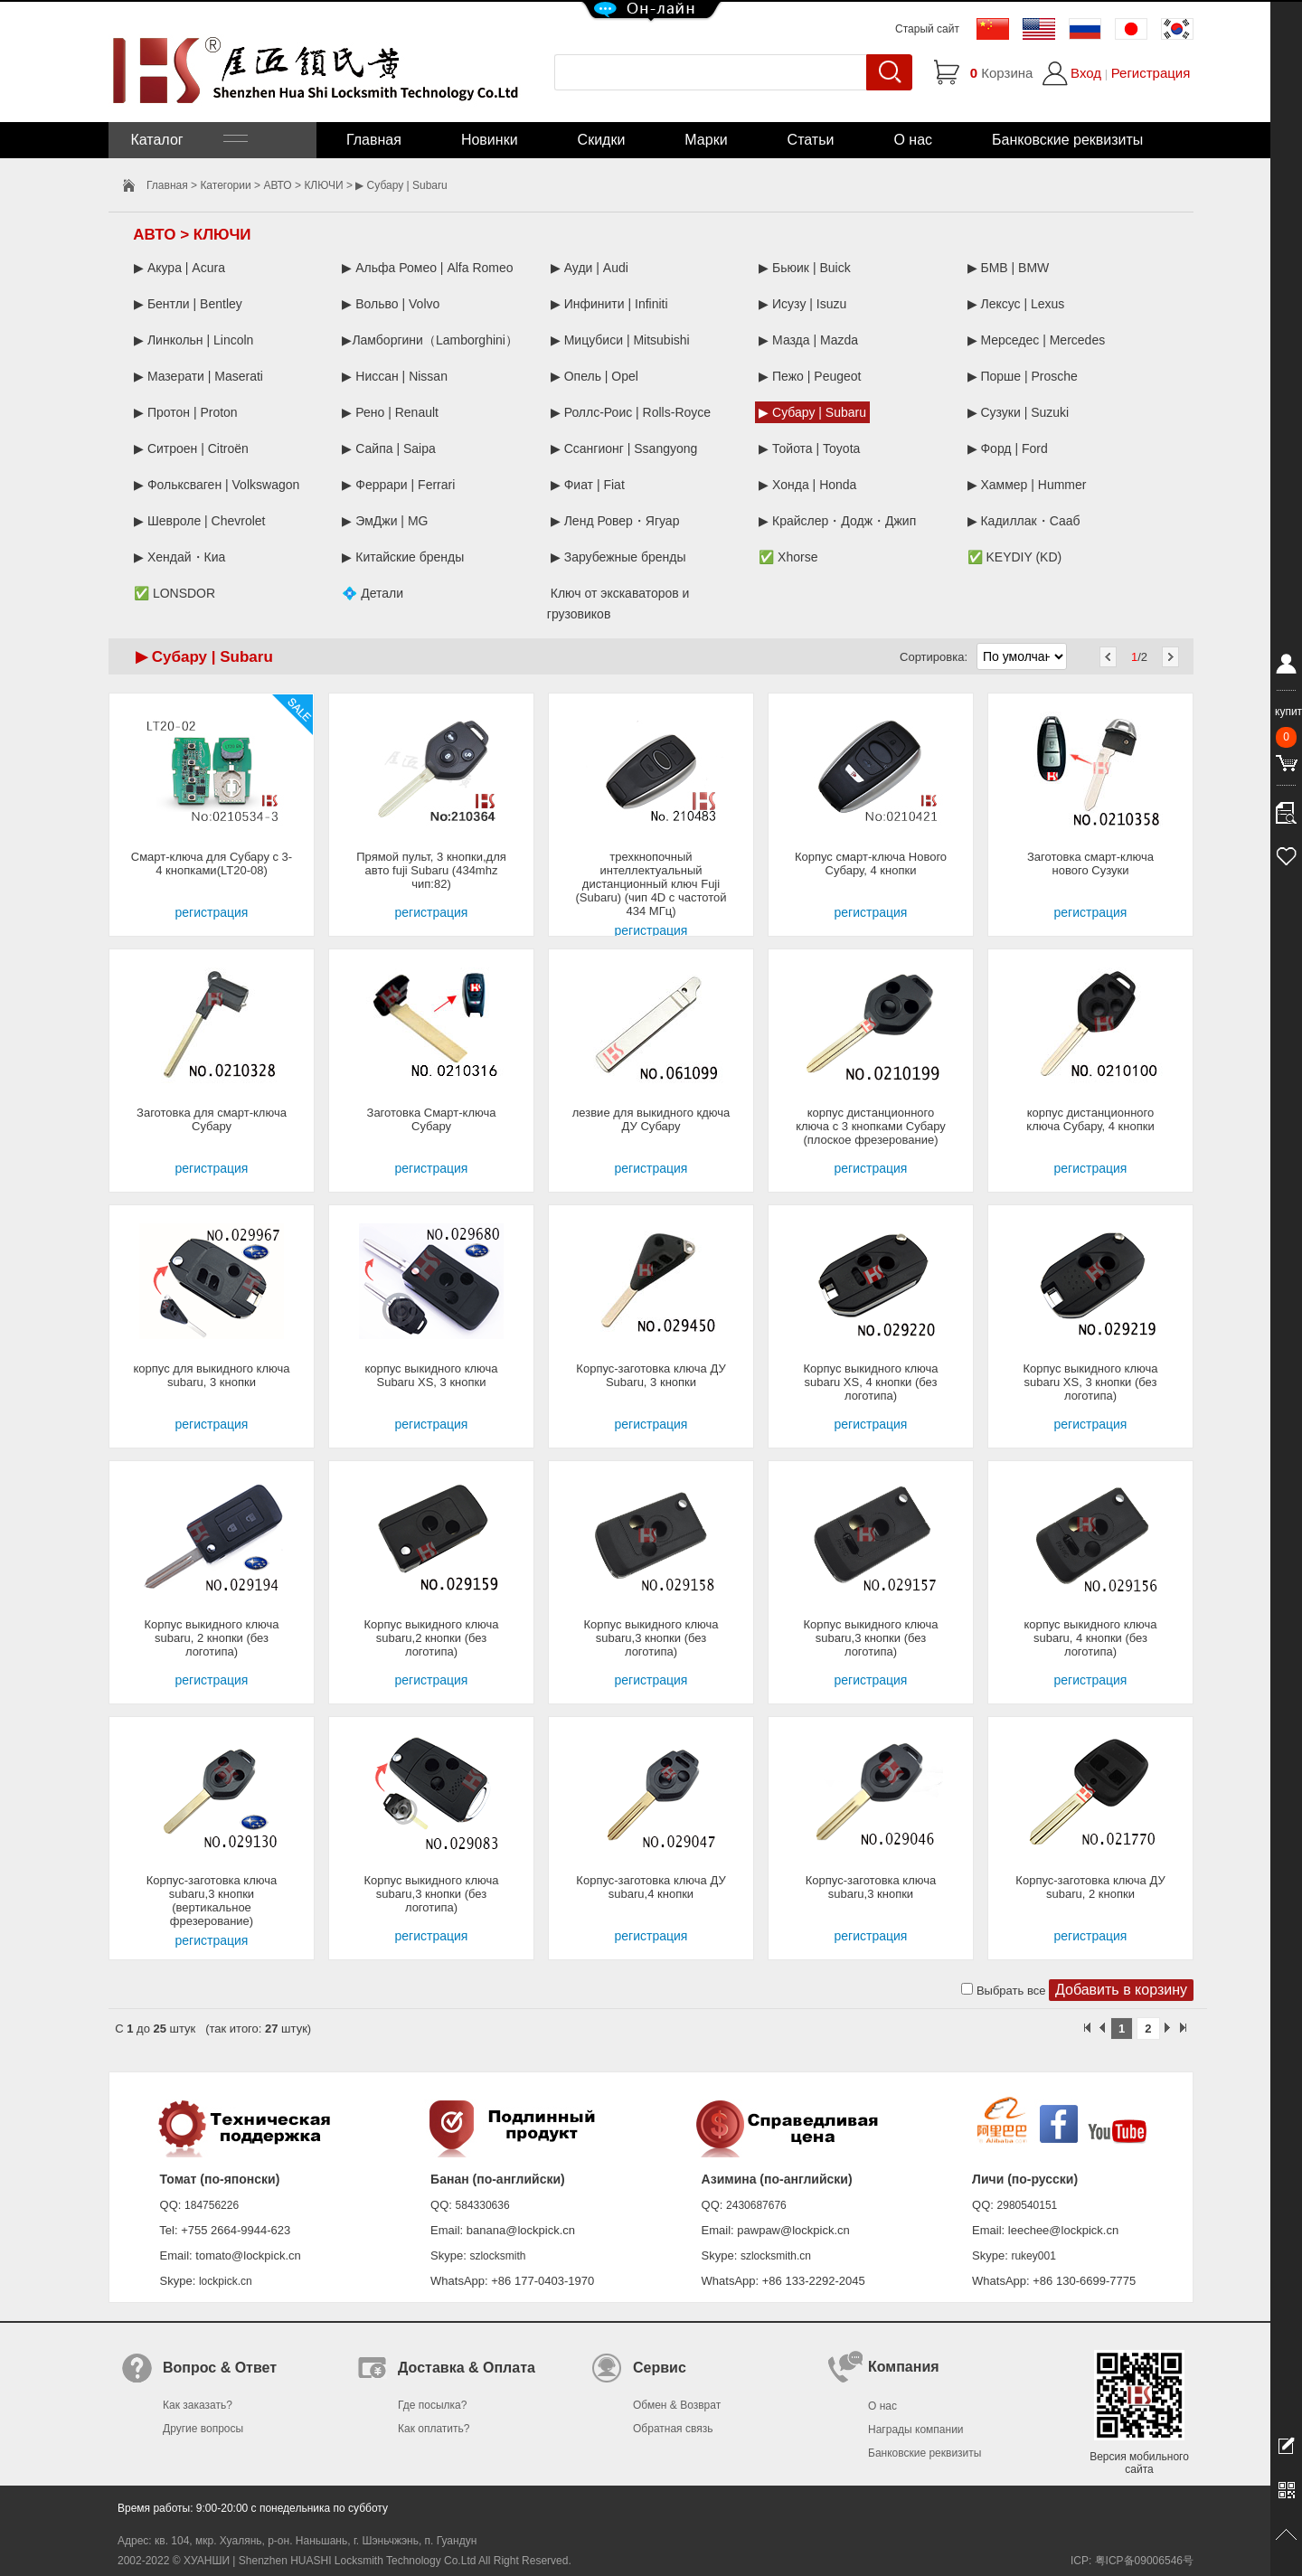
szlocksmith (497, 2256)
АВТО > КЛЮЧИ (303, 185)
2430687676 (756, 2205)
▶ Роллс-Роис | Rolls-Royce (631, 412)
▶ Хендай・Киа (179, 557)
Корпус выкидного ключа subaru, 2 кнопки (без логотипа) (212, 1638)
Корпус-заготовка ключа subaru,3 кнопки (871, 1887)
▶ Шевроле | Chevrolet (200, 521)
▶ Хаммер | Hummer (1027, 484)
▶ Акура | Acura (179, 267)
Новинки (489, 139)
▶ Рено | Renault (390, 412)
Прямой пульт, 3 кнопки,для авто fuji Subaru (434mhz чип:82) (431, 870)
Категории (225, 185)
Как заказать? (197, 2405)
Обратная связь (672, 2428)
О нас (912, 139)
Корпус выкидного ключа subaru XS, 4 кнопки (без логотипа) (871, 1382)
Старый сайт (927, 29)
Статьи (811, 139)
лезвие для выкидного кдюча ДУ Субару (651, 1119)
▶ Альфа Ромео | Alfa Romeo (427, 267)
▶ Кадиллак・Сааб (1023, 521)
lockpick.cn (225, 2281)
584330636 (483, 2205)
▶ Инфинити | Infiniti (609, 304)
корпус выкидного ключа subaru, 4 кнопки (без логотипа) (1090, 1638)
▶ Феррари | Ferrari (398, 484)
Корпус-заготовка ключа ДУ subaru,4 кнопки (650, 1887)
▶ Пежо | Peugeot (810, 376)
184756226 (211, 2205)
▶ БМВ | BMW (1008, 267)
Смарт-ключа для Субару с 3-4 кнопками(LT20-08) (211, 863)
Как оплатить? (433, 2428)
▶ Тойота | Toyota (809, 448)
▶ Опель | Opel (594, 376)
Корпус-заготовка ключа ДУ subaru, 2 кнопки (1090, 1887)
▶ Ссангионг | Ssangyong (624, 448)
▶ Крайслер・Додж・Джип (837, 521)
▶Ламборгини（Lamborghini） (430, 340)
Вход (1086, 72)
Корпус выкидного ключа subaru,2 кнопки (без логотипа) (431, 1638)
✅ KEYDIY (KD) (1014, 557)
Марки (705, 139)
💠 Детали (372, 593)
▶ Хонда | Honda (807, 484)
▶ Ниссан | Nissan (395, 376)
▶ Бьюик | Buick (804, 267)
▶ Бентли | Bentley (188, 304)
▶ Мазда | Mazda (808, 340)
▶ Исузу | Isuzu (802, 304)
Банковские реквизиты (1067, 139)
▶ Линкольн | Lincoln (193, 340)
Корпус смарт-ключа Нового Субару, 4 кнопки (871, 863)
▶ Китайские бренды (403, 557)
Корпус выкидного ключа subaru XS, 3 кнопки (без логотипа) (1091, 1382)
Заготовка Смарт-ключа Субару (431, 1119)
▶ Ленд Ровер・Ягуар (615, 521)
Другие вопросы (203, 2428)
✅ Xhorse (788, 557)
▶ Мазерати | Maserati (198, 376)
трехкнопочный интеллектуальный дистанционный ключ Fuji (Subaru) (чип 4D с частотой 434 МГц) (650, 884)
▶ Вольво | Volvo (390, 304)
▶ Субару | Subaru (812, 412)
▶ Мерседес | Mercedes (1036, 340)
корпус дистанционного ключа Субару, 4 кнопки (1090, 1119)
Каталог (187, 139)
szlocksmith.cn (776, 2256)
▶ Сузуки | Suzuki (1018, 412)
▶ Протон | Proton (186, 412)
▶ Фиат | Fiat (588, 484)
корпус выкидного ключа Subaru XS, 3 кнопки (430, 1375)
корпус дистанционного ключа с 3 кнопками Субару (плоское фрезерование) (871, 1126)
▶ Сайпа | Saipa (388, 448)
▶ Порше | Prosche (1022, 376)
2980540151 (1027, 2205)
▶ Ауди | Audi (589, 267)
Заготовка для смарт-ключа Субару (212, 1119)
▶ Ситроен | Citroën (191, 448)
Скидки (602, 139)
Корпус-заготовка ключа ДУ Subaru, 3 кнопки (650, 1375)
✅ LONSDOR (174, 593)
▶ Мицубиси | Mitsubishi (620, 340)
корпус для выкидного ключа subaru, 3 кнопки (212, 1375)
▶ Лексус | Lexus (1016, 304)
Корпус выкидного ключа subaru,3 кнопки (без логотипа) (651, 1638)
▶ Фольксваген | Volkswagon (216, 484)
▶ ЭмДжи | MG (385, 521)
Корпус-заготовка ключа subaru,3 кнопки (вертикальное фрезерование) (212, 1900)
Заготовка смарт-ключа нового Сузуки (1090, 863)
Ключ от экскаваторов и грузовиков (618, 603)
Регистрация (1151, 72)
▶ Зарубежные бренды (618, 557)
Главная (373, 139)
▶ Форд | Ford (1007, 448)
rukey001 (1033, 2256)
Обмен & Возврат (677, 2405)
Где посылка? (432, 2405)
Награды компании (916, 2429)
